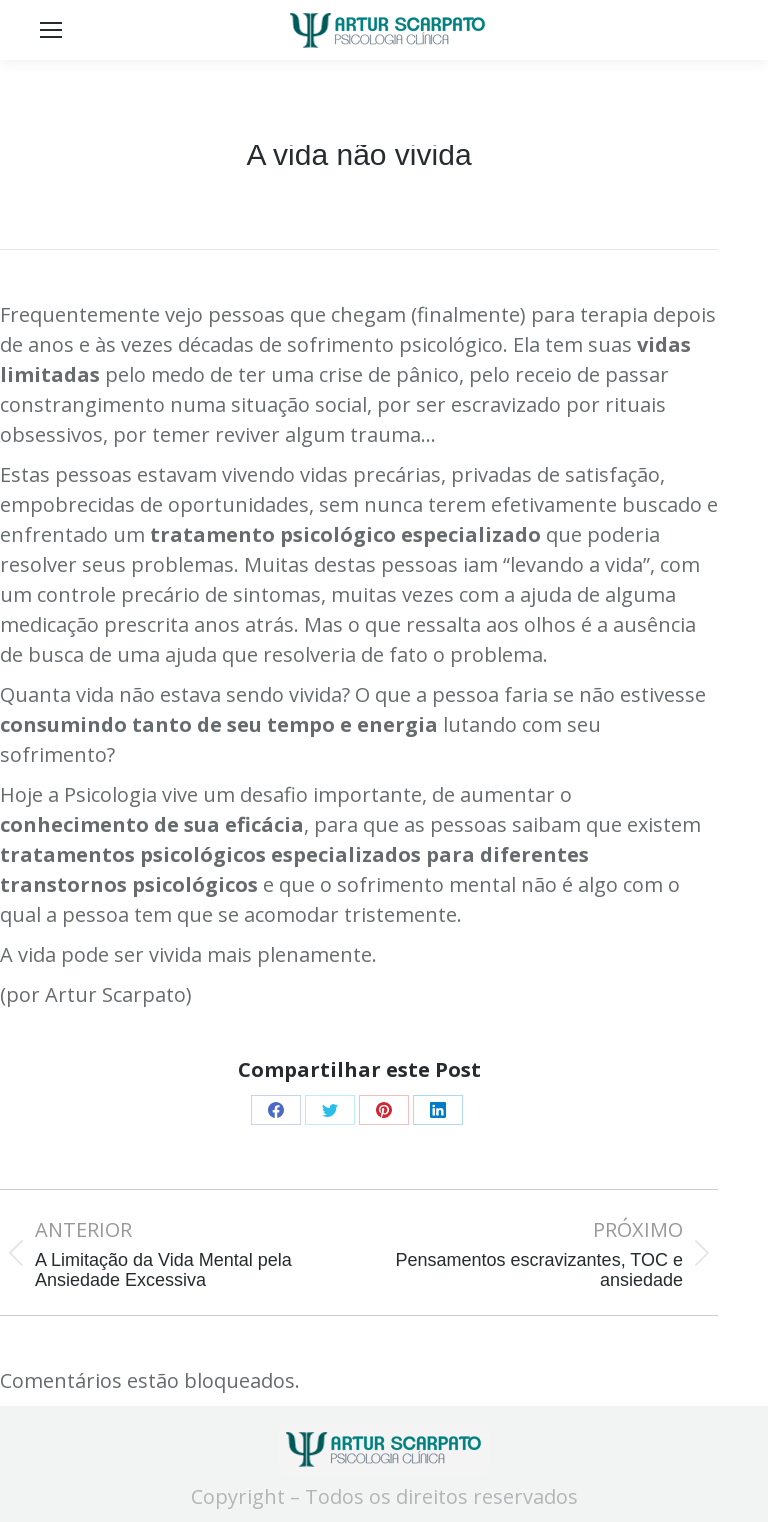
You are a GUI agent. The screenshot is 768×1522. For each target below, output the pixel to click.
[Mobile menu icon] (51, 30)
